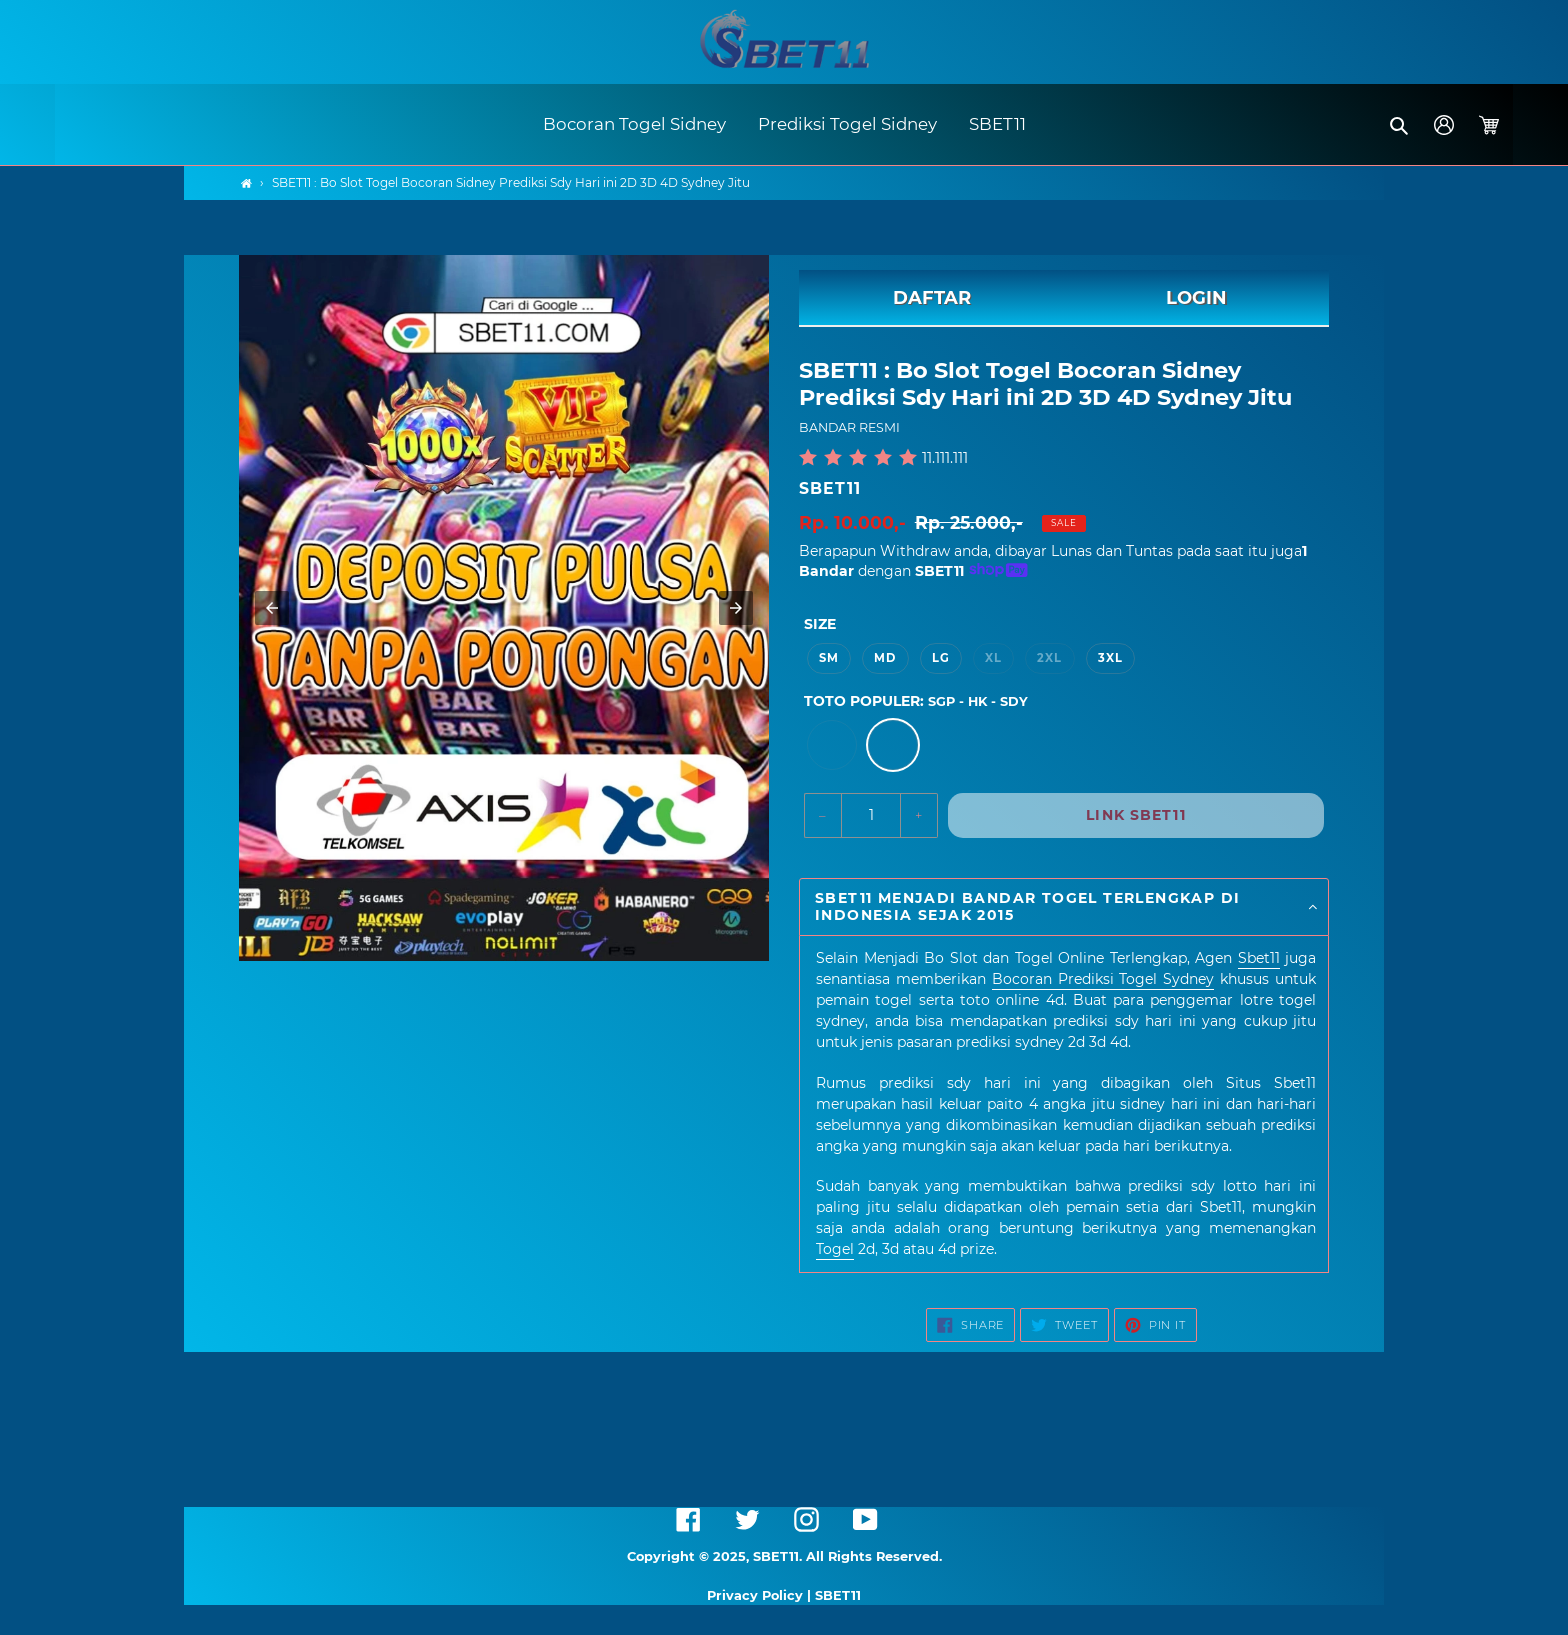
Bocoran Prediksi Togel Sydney (1103, 979)
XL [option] (993, 658)
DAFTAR (932, 298)
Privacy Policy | (761, 1595)
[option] (832, 745)
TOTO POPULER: (916, 701)
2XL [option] (1049, 658)
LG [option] (941, 658)
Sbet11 (1259, 958)
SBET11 (830, 488)
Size (820, 624)
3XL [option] (1110, 658)
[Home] (246, 183)
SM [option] (829, 658)
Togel (835, 1249)
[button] (1400, 125)
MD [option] (885, 658)
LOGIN (1196, 298)
